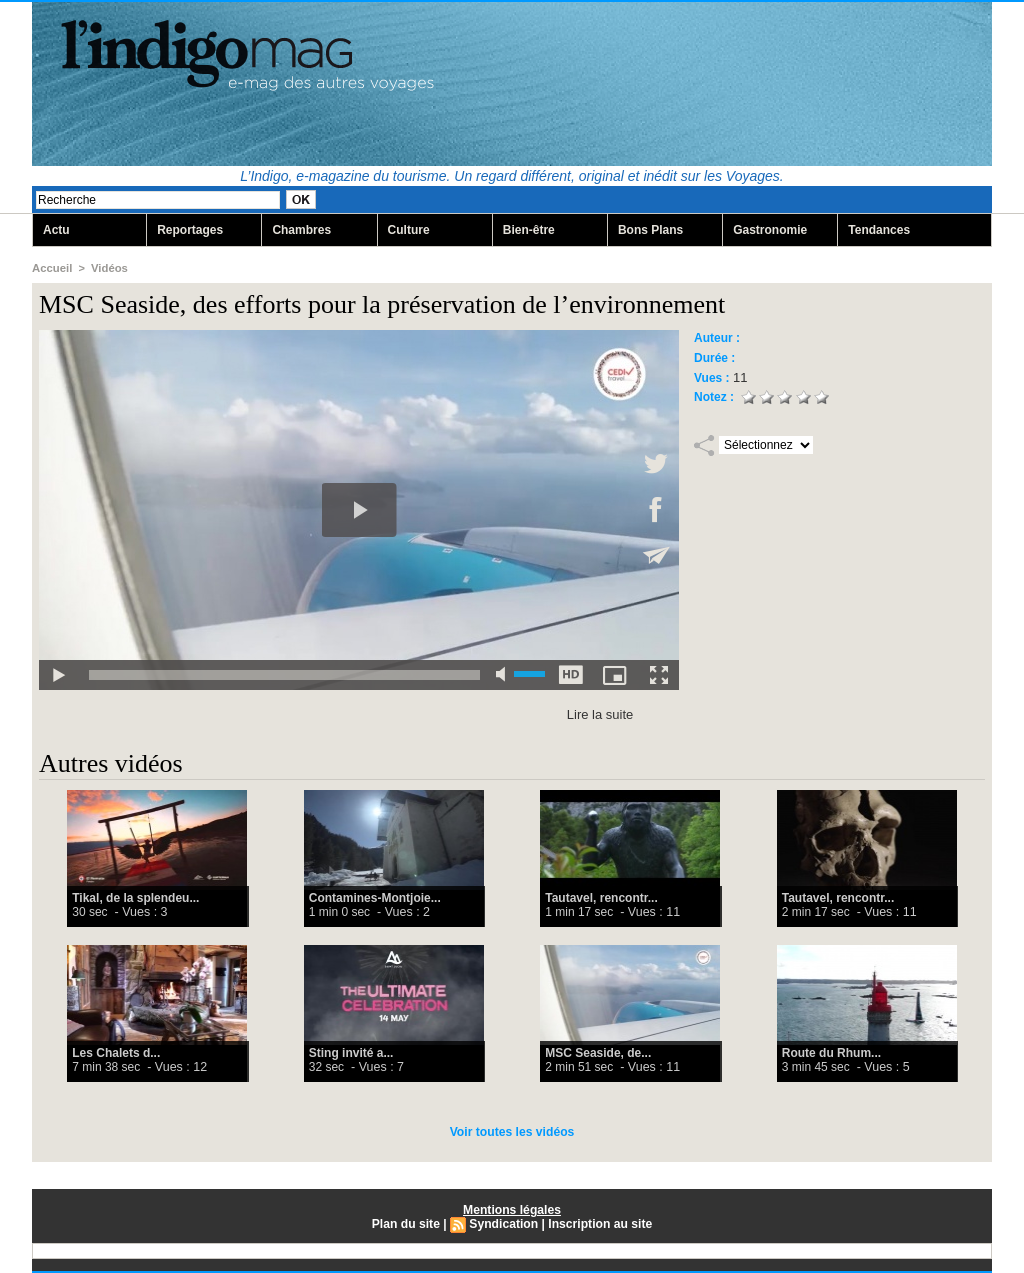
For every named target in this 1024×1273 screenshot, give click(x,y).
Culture (409, 230)
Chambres (301, 230)
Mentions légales (512, 1210)
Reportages (190, 230)
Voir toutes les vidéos (511, 1132)
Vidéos (108, 268)
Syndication (504, 1224)
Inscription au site (599, 1224)
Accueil (51, 268)
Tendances (879, 230)
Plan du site (406, 1224)
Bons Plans (650, 230)
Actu (56, 230)
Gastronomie (770, 230)
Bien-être (529, 230)
